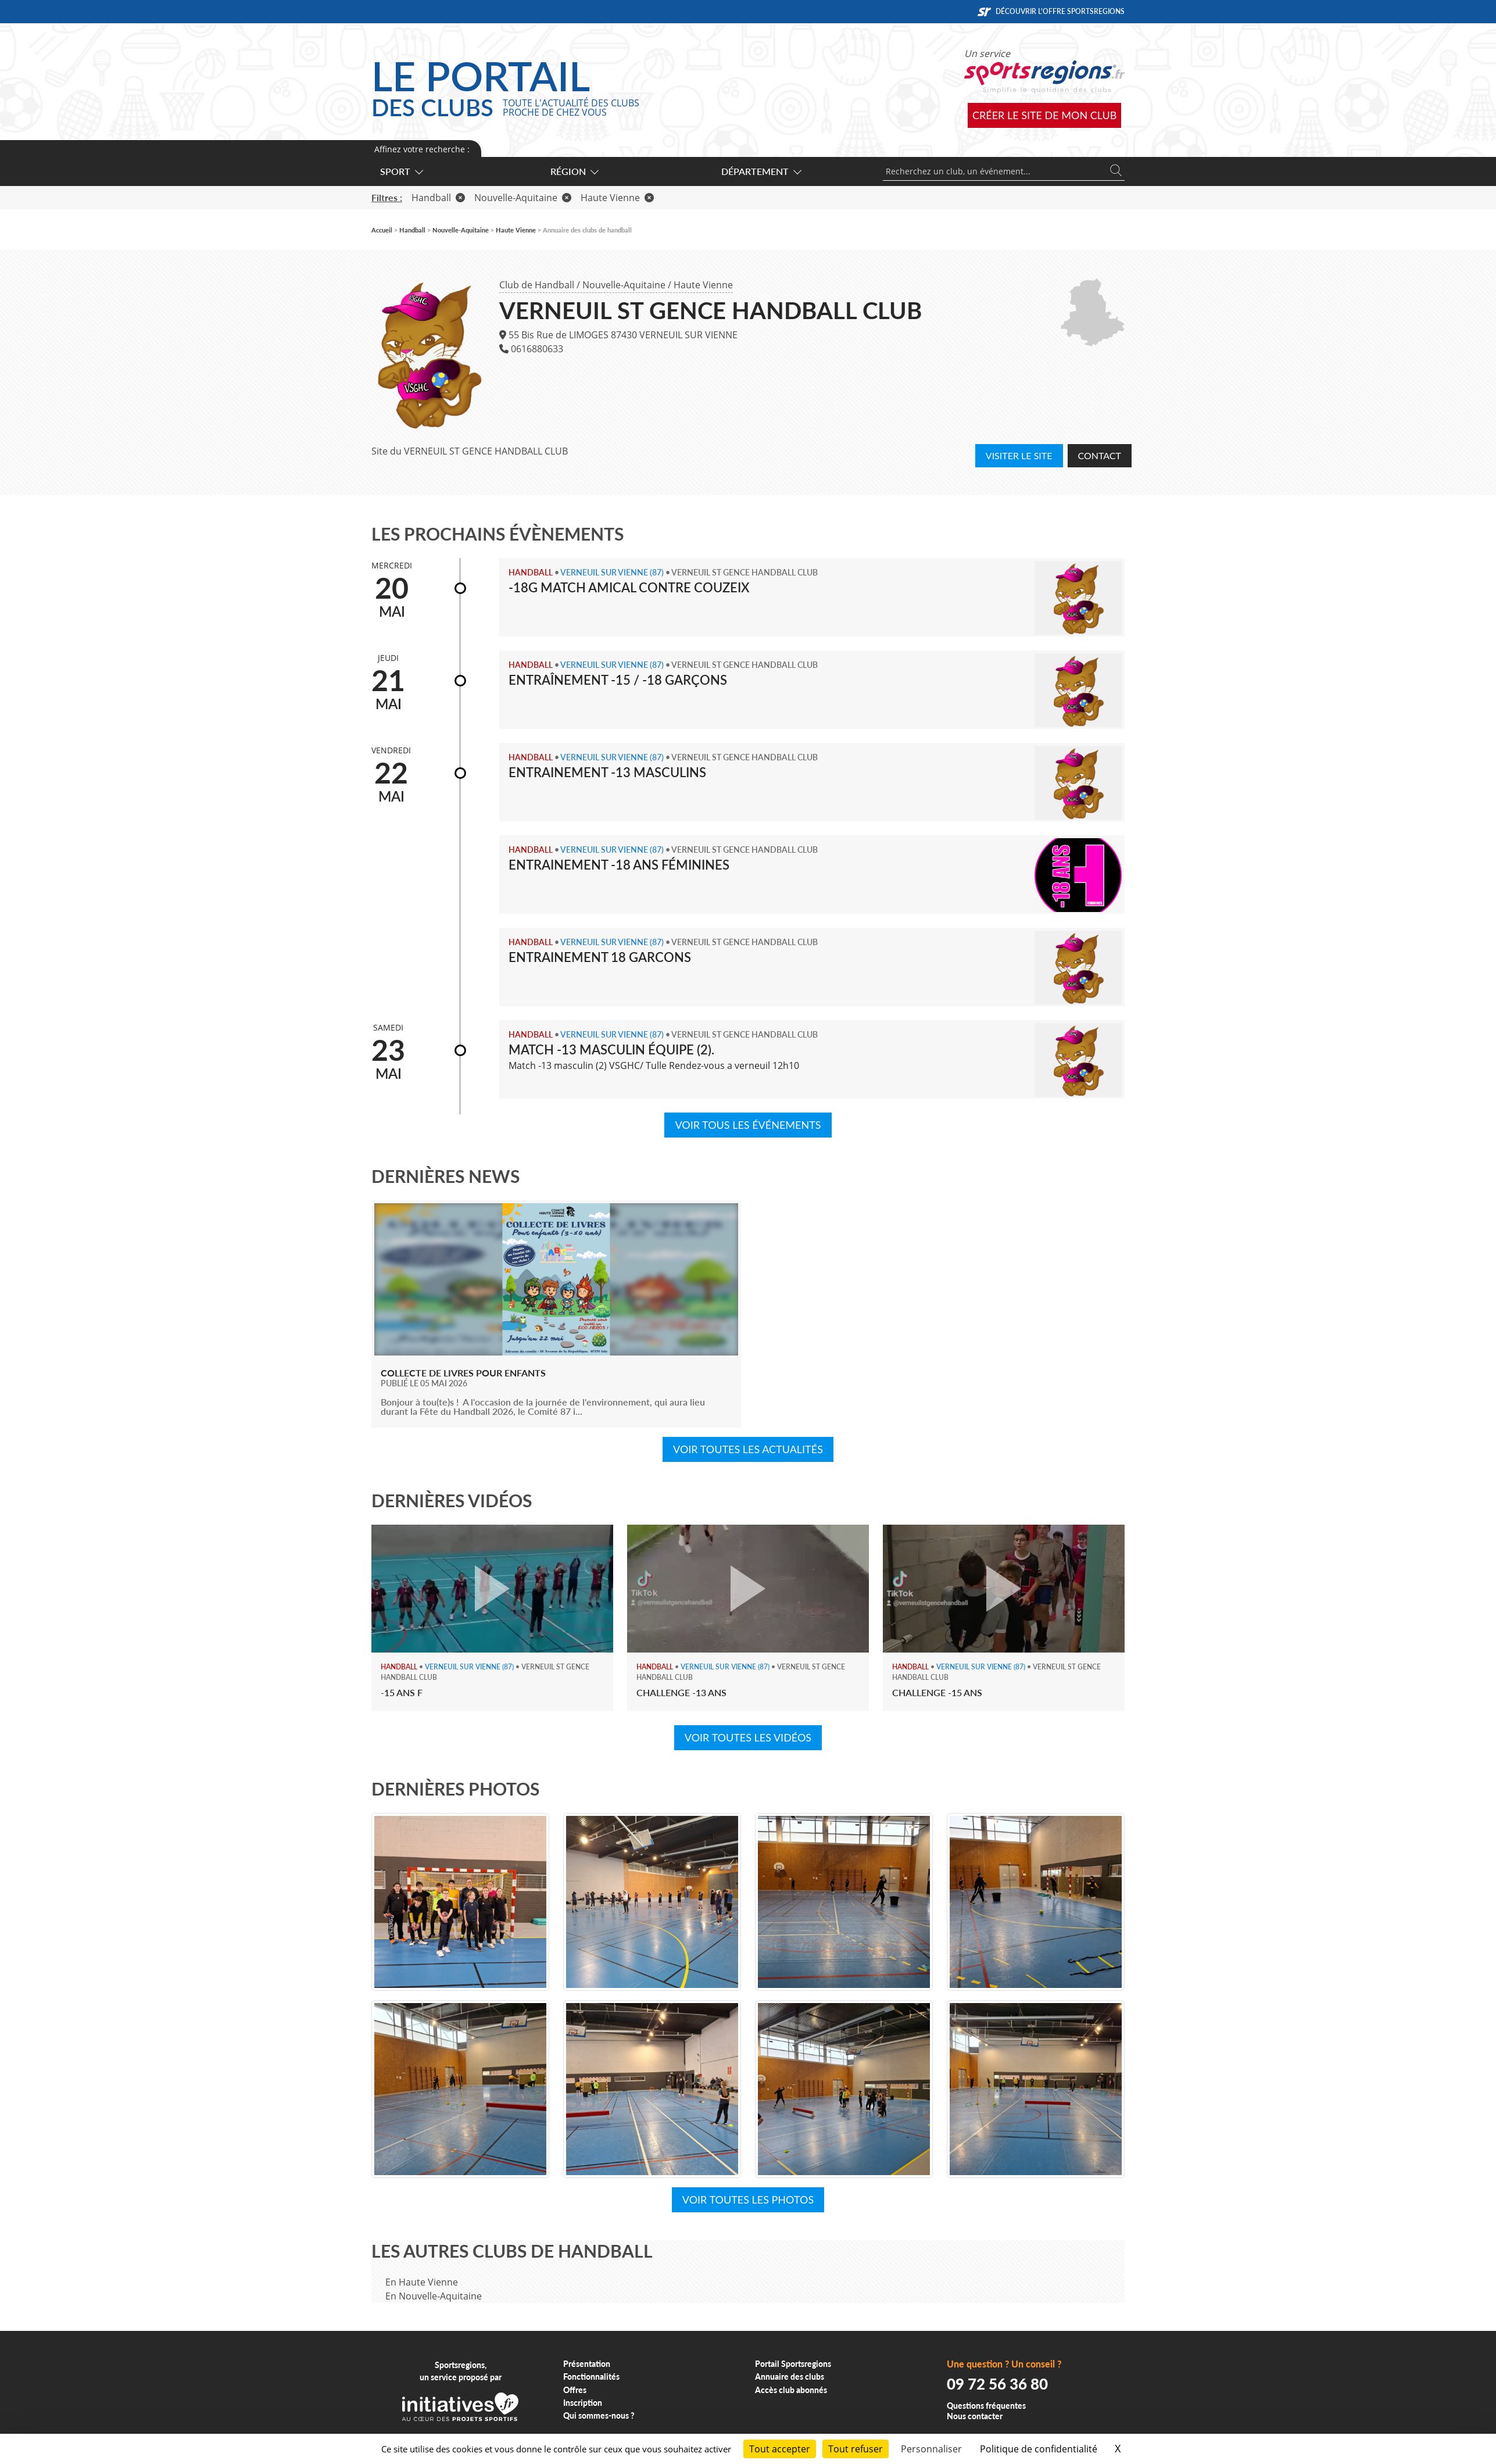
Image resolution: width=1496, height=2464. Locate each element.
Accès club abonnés (791, 2390)
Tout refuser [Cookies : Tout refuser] (855, 2448)
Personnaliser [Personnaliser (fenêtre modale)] (931, 2448)
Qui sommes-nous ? (599, 2415)
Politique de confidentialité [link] (1038, 2448)
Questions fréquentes (986, 2406)
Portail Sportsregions (793, 2364)
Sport (401, 171)
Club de (536, 284)
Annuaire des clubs (789, 2376)
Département (760, 171)
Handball (438, 197)
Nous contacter (975, 2416)
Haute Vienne (703, 284)
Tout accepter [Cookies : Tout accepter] (779, 2448)
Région (573, 171)
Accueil (381, 230)
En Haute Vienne (421, 2282)
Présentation (586, 2364)
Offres (574, 2390)
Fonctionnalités (591, 2376)
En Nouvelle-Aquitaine (433, 2296)
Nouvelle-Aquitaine (623, 284)
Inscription (582, 2403)
